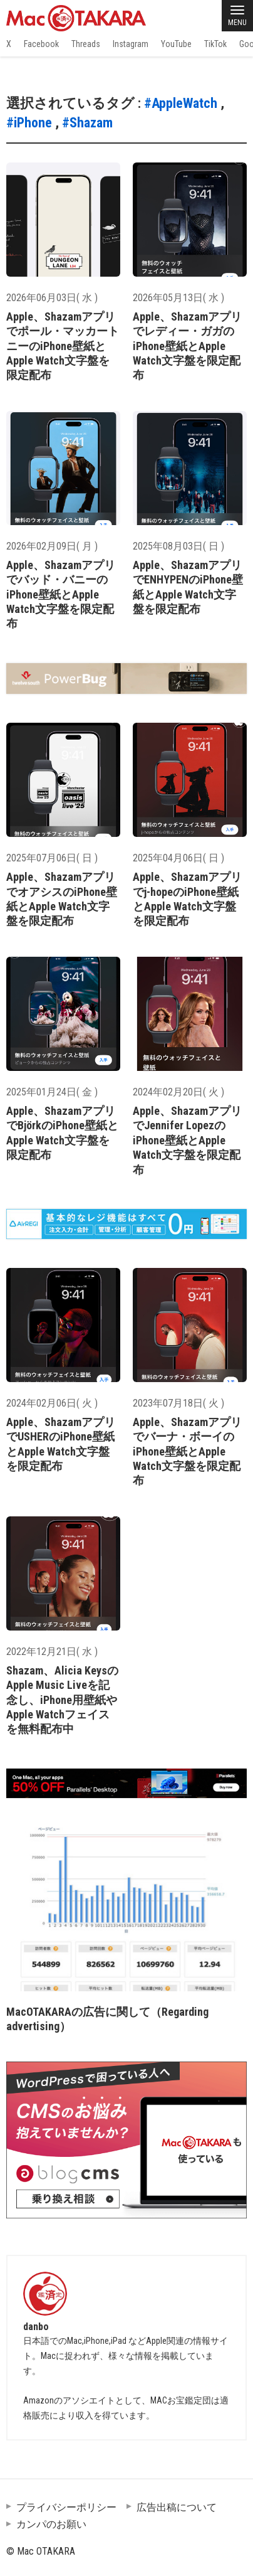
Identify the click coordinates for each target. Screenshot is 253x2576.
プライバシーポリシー (66, 2507)
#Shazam (87, 122)
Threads (85, 44)
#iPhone (29, 122)
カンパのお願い (51, 2524)
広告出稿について (177, 2507)
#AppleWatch (180, 103)
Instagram (130, 44)
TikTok (215, 44)
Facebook (41, 44)
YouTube (176, 44)
